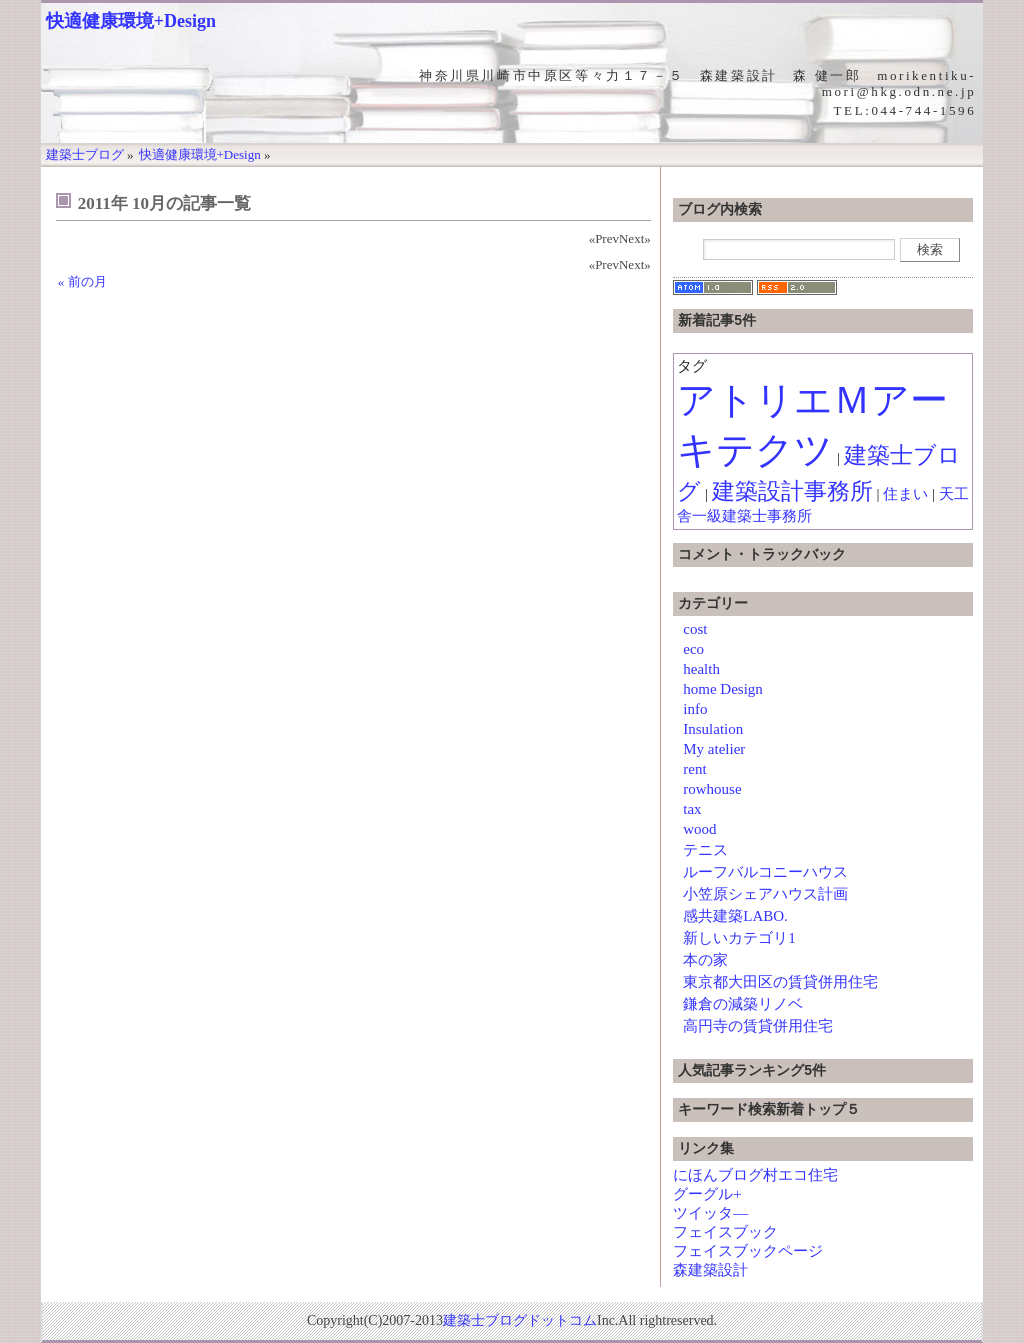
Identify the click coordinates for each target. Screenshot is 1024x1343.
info (695, 709)
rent (694, 769)
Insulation (713, 729)
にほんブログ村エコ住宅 (755, 1175)
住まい (905, 494)
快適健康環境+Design (131, 21)
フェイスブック (725, 1232)
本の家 (705, 960)
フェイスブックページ (748, 1251)
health (701, 669)
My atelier (714, 749)
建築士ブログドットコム (520, 1320)
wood (699, 829)
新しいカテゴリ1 (739, 938)
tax (692, 809)
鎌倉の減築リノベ (743, 1004)
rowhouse (712, 789)
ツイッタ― (710, 1213)
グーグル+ (707, 1194)
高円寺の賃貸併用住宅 (758, 1026)
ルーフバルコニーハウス (765, 872)
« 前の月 (82, 281)
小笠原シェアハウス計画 (765, 894)
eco (693, 649)
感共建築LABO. (735, 916)
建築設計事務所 (792, 491)
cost (695, 629)
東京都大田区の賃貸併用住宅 (780, 982)
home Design (723, 689)
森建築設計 (710, 1270)
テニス (705, 850)
